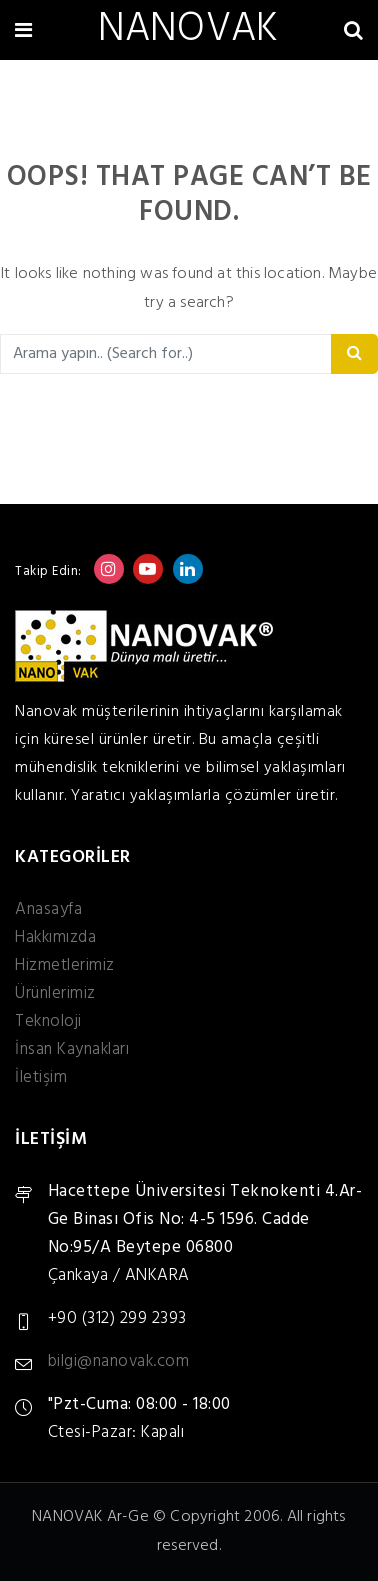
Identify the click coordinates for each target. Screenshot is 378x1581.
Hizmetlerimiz (65, 965)
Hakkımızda (55, 937)
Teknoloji (48, 1021)
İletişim (41, 1077)
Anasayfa (48, 909)
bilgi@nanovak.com (119, 1361)
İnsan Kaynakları (72, 1049)
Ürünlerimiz (55, 993)
